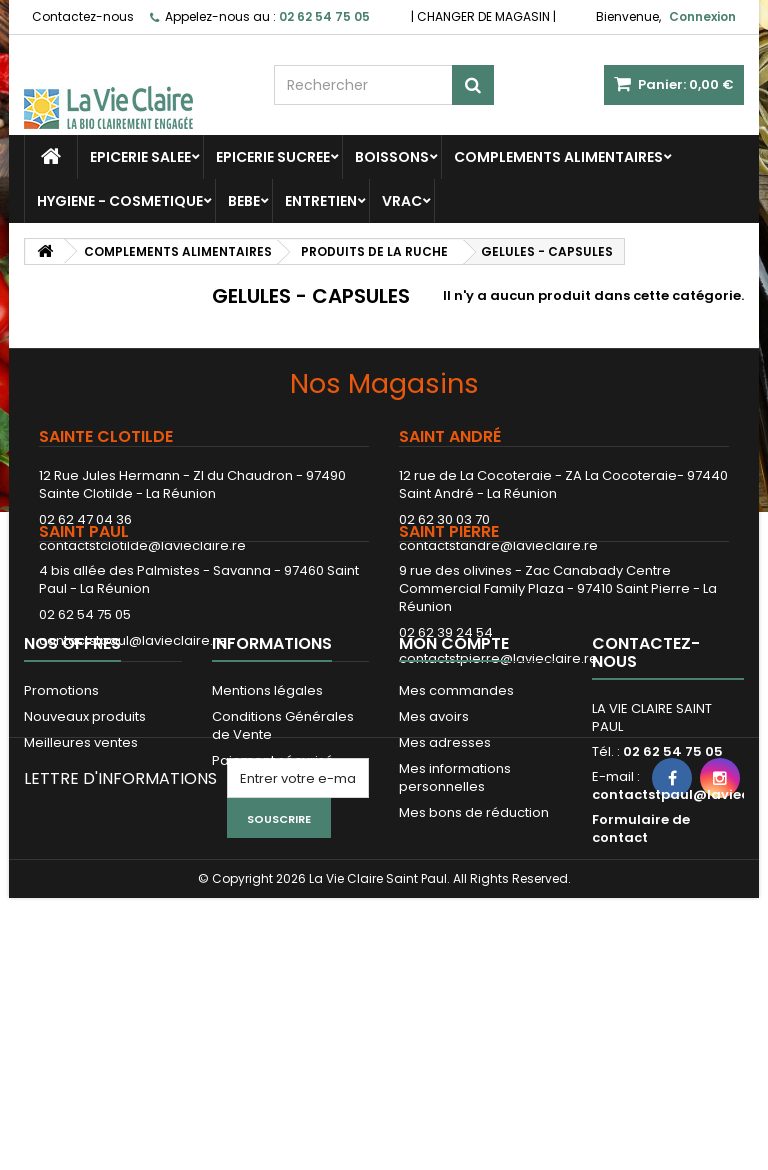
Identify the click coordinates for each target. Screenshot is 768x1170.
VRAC (402, 201)
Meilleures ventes (81, 888)
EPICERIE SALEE (140, 157)
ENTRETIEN (321, 201)
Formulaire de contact (641, 974)
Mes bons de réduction (474, 958)
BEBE (244, 201)
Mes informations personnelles (455, 923)
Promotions (61, 836)
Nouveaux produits (85, 862)
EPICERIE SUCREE (273, 157)
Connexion (702, 16)
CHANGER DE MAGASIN (483, 16)
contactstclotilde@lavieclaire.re (142, 545)
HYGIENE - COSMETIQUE (120, 201)
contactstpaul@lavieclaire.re (133, 709)
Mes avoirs (434, 862)
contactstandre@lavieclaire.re (498, 545)
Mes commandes (456, 836)
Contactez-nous (83, 16)
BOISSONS (392, 157)
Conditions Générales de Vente (283, 871)
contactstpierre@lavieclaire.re (498, 727)
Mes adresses (445, 888)
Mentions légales (267, 836)
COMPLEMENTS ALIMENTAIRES (558, 157)
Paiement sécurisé (273, 906)
